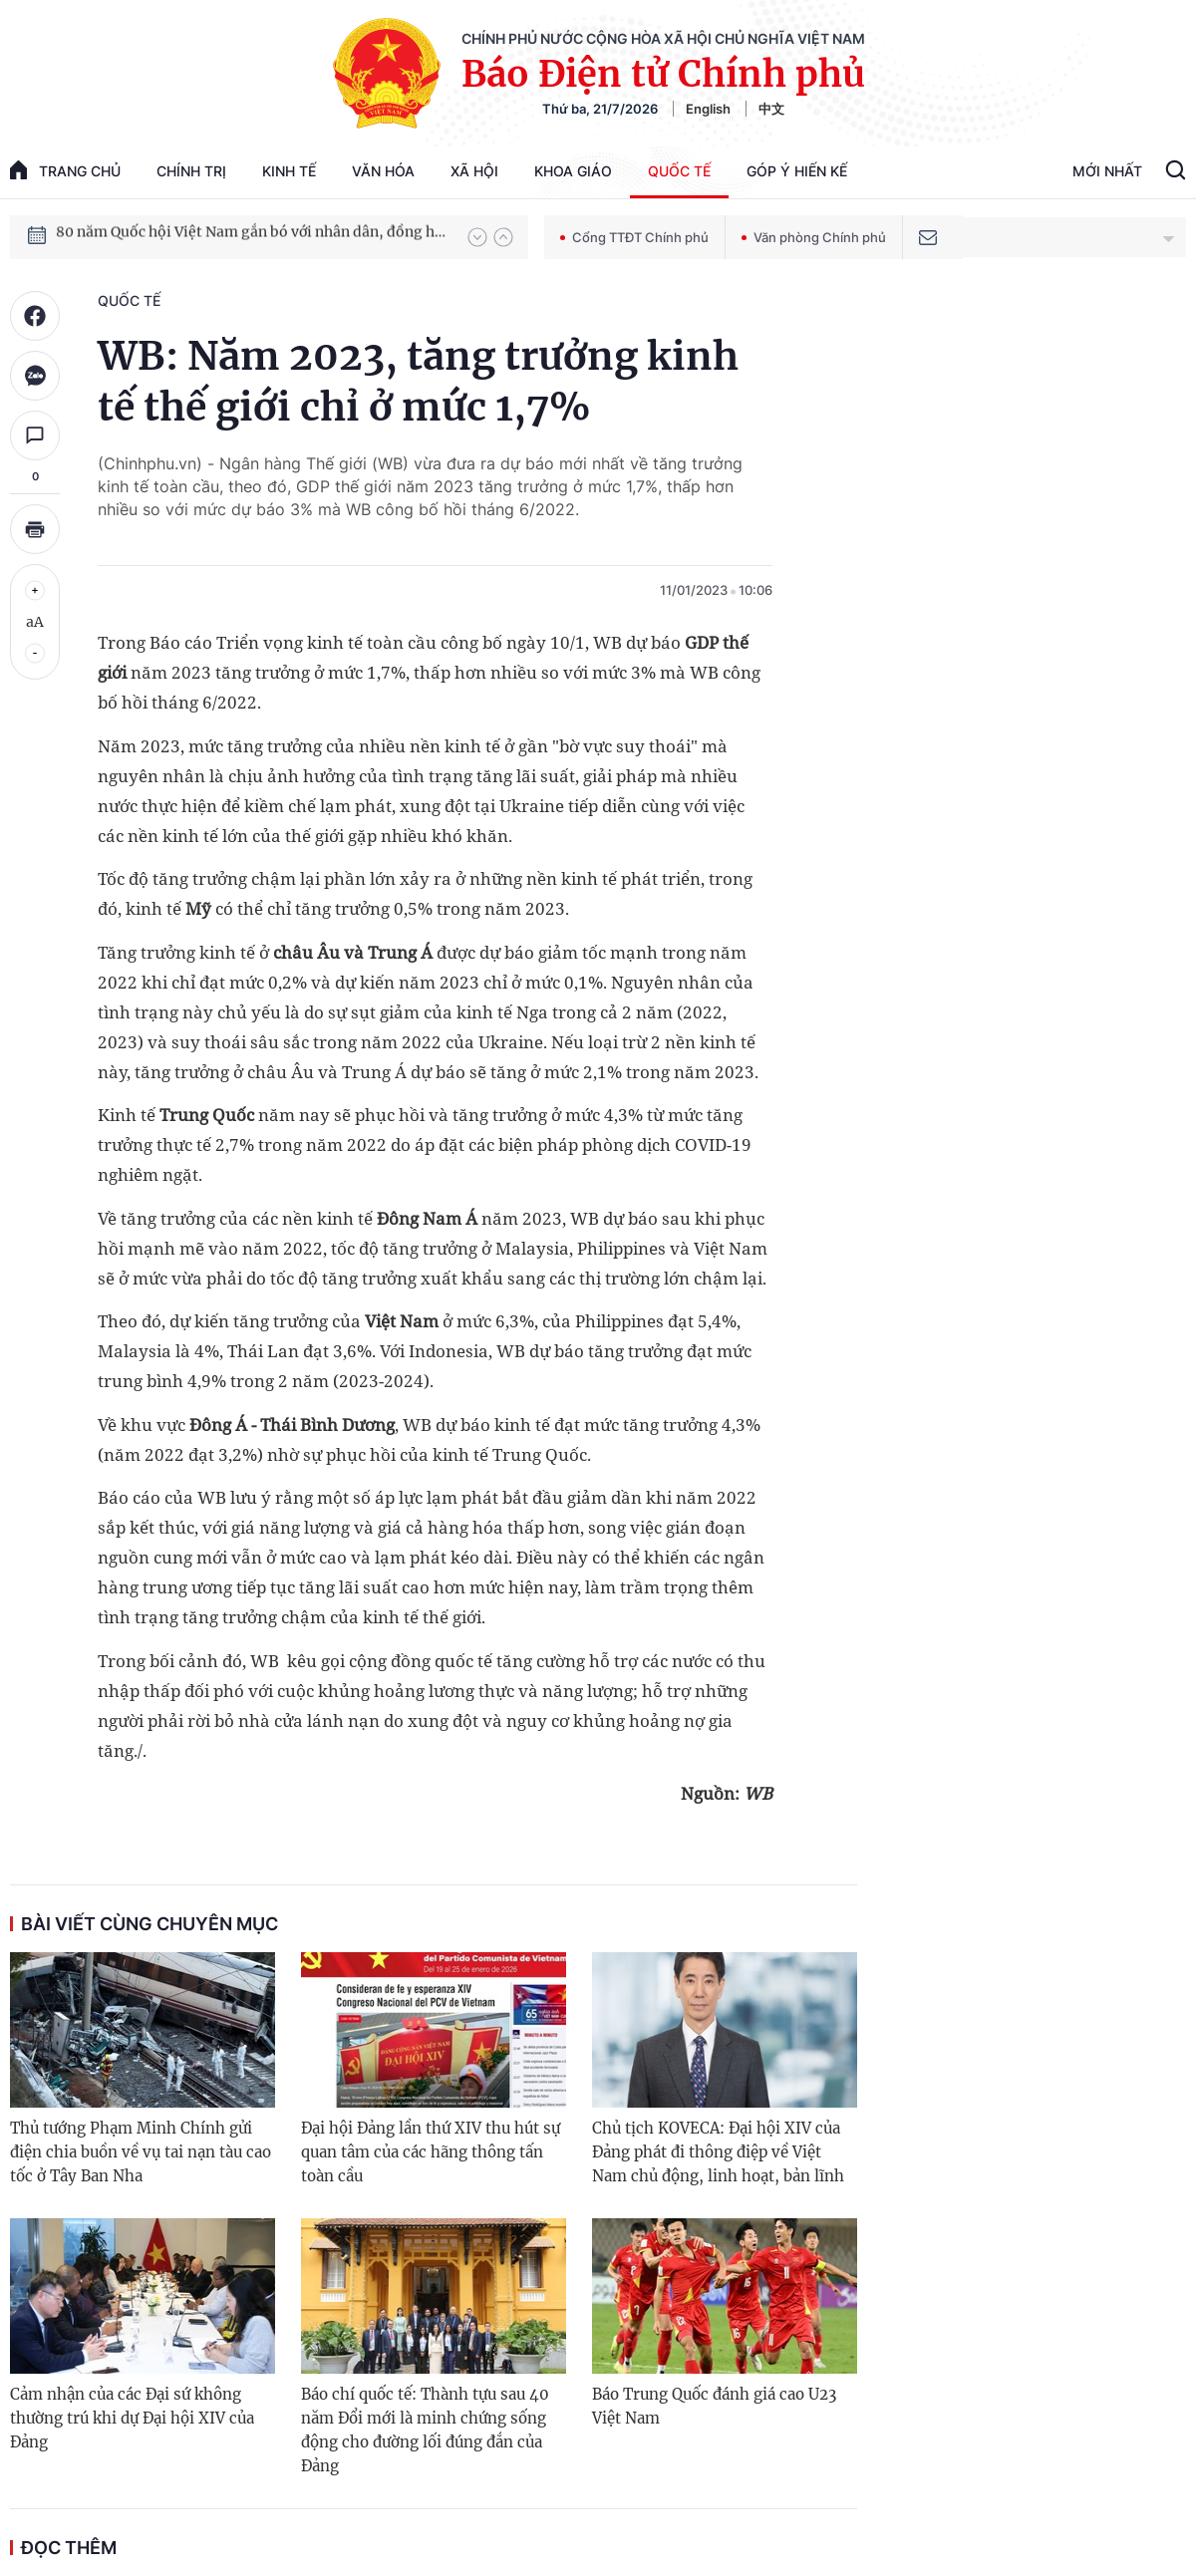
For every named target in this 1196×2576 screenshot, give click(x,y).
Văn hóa (383, 170)
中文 (771, 109)
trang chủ (65, 169)
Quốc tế (679, 170)
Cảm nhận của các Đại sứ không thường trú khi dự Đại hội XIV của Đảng (132, 2418)
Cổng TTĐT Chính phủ (634, 237)
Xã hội (474, 170)
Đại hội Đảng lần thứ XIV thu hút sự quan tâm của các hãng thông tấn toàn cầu (430, 2152)
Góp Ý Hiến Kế (797, 170)
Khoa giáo (573, 170)
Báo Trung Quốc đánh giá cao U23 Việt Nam (714, 2406)
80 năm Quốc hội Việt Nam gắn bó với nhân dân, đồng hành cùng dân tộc (252, 236)
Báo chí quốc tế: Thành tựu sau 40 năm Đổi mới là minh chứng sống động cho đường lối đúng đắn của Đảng (425, 2430)
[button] (477, 237)
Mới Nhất (1107, 170)
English (708, 109)
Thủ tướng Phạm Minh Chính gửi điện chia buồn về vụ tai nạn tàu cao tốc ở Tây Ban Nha (140, 2152)
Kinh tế (289, 170)
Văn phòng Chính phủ (814, 237)
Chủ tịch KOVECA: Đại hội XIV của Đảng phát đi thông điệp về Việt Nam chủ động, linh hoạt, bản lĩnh (718, 2152)
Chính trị (191, 170)
